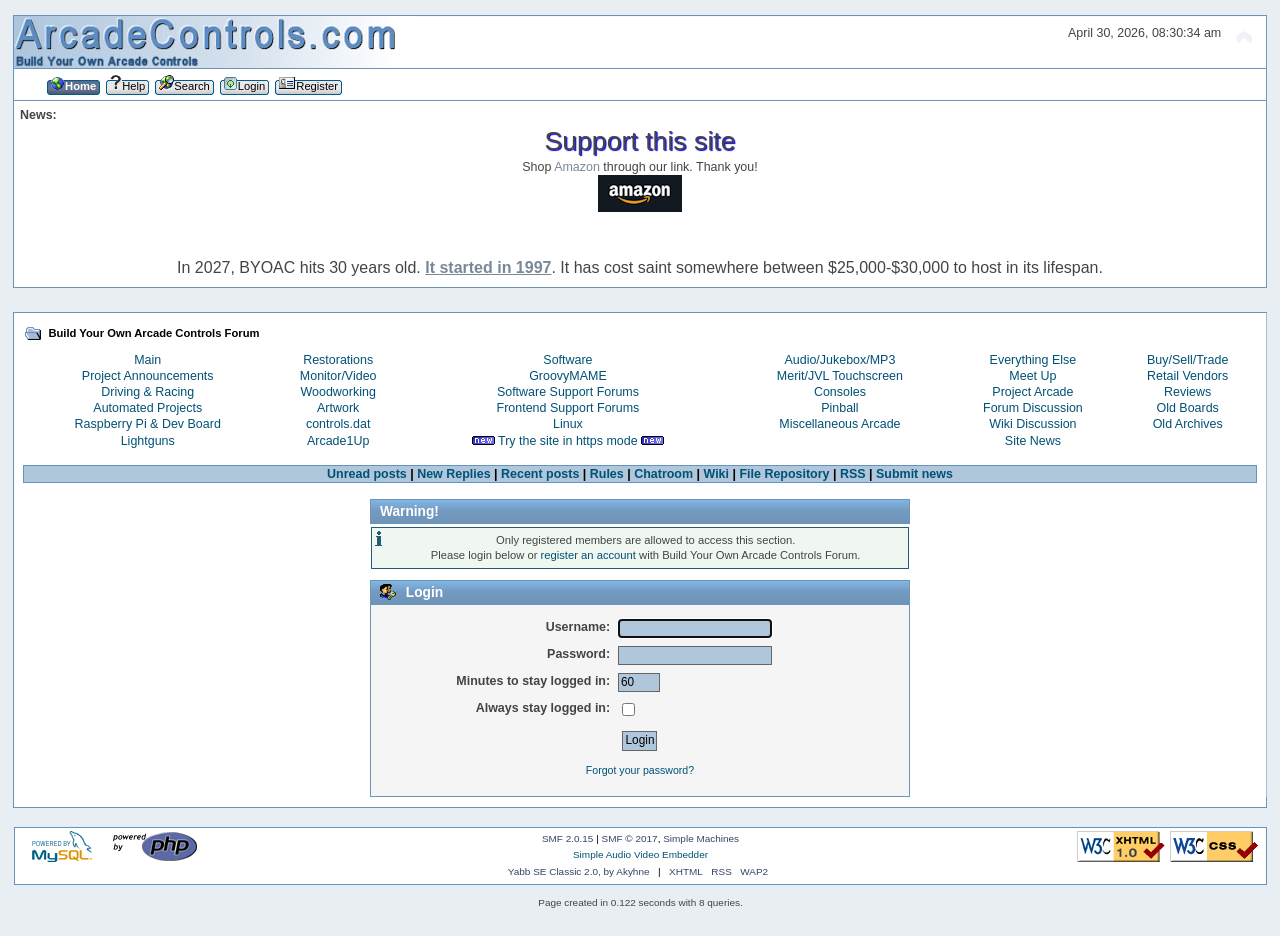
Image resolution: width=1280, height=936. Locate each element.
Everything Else (1033, 360)
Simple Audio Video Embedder (640, 854)
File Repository (784, 474)
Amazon (577, 167)
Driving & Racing (147, 392)
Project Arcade (1032, 392)
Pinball (839, 408)
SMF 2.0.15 (568, 838)
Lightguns (148, 441)
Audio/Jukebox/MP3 (839, 360)
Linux (568, 424)
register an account (588, 555)
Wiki (716, 474)
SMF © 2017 (630, 838)
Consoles (840, 392)
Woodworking (338, 392)
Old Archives (1188, 424)
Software (567, 360)
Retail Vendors (1187, 376)
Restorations (338, 360)
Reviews (1187, 392)
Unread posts (367, 474)
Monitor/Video (338, 376)
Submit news (914, 474)
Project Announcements (148, 376)
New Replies (453, 474)
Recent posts (540, 474)
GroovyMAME (568, 376)
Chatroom (663, 474)
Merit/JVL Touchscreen (840, 376)
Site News (1033, 441)
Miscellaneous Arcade (839, 424)
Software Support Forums (568, 392)
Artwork (338, 408)
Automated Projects (147, 408)
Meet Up (1032, 376)
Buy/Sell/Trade (1187, 360)
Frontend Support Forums (568, 408)
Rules (607, 474)
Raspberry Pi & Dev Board (148, 424)
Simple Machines (701, 838)
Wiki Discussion (1032, 424)
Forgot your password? (640, 770)
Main (147, 360)
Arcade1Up (338, 441)
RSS (853, 474)
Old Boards (1187, 408)
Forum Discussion (1033, 408)
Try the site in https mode (568, 441)
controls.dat (338, 424)
